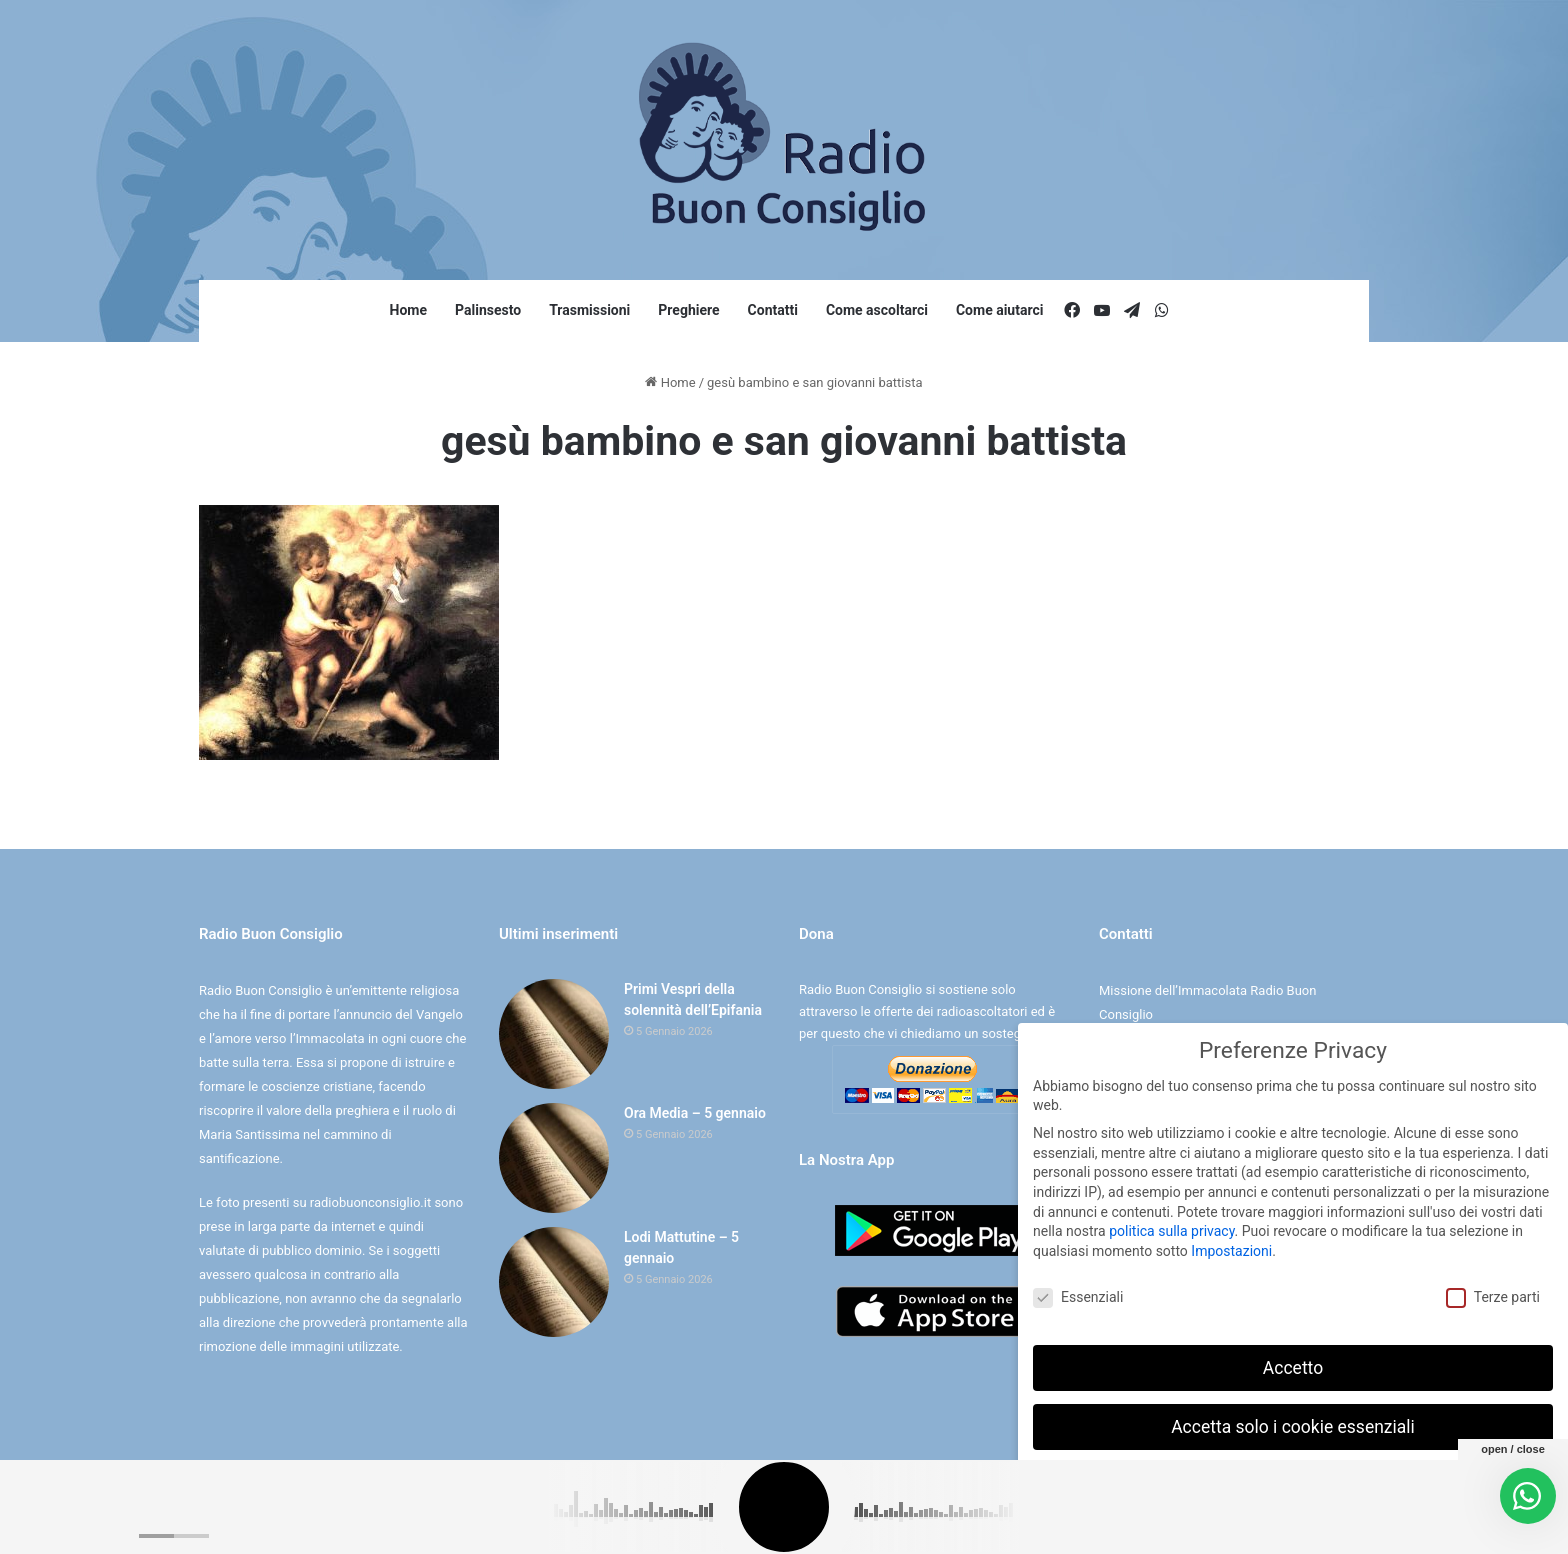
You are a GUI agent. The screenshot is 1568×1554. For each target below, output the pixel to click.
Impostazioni (1231, 1249)
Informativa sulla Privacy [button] (1336, 1526)
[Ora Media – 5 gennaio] (554, 1158)
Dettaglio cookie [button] (1231, 1526)
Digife (923, 1517)
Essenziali (1078, 1295)
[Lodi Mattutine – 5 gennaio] (554, 1282)
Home (408, 310)
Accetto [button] (1293, 1365)
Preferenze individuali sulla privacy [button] (1292, 1483)
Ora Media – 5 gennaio (695, 1113)
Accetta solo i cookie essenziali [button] (1293, 1424)
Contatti (773, 310)
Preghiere (688, 310)
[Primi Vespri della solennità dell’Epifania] (554, 1034)
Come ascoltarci (877, 310)
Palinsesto (488, 310)
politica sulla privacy (1171, 1229)
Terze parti (1493, 1295)
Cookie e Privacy (801, 1517)
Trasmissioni (589, 310)
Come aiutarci (1000, 310)
